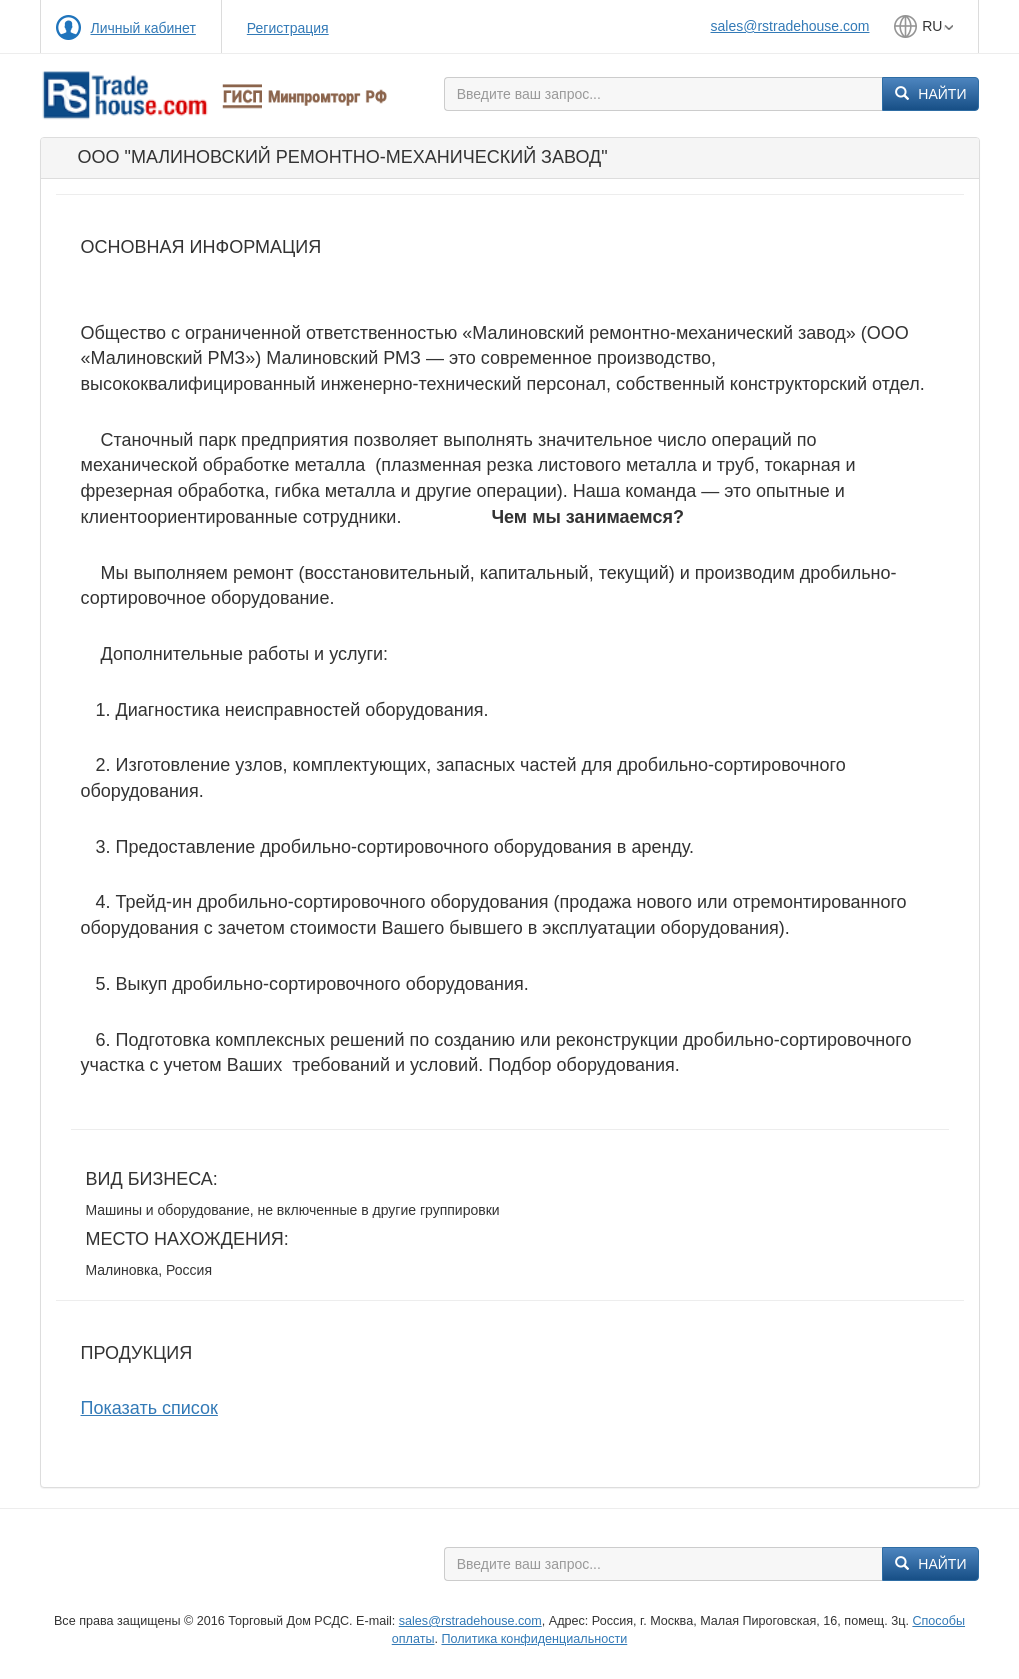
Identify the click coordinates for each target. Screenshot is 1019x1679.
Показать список (149, 1408)
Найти (930, 94)
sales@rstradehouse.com (790, 26)
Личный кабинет (143, 28)
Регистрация (288, 28)
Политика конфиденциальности (534, 1639)
